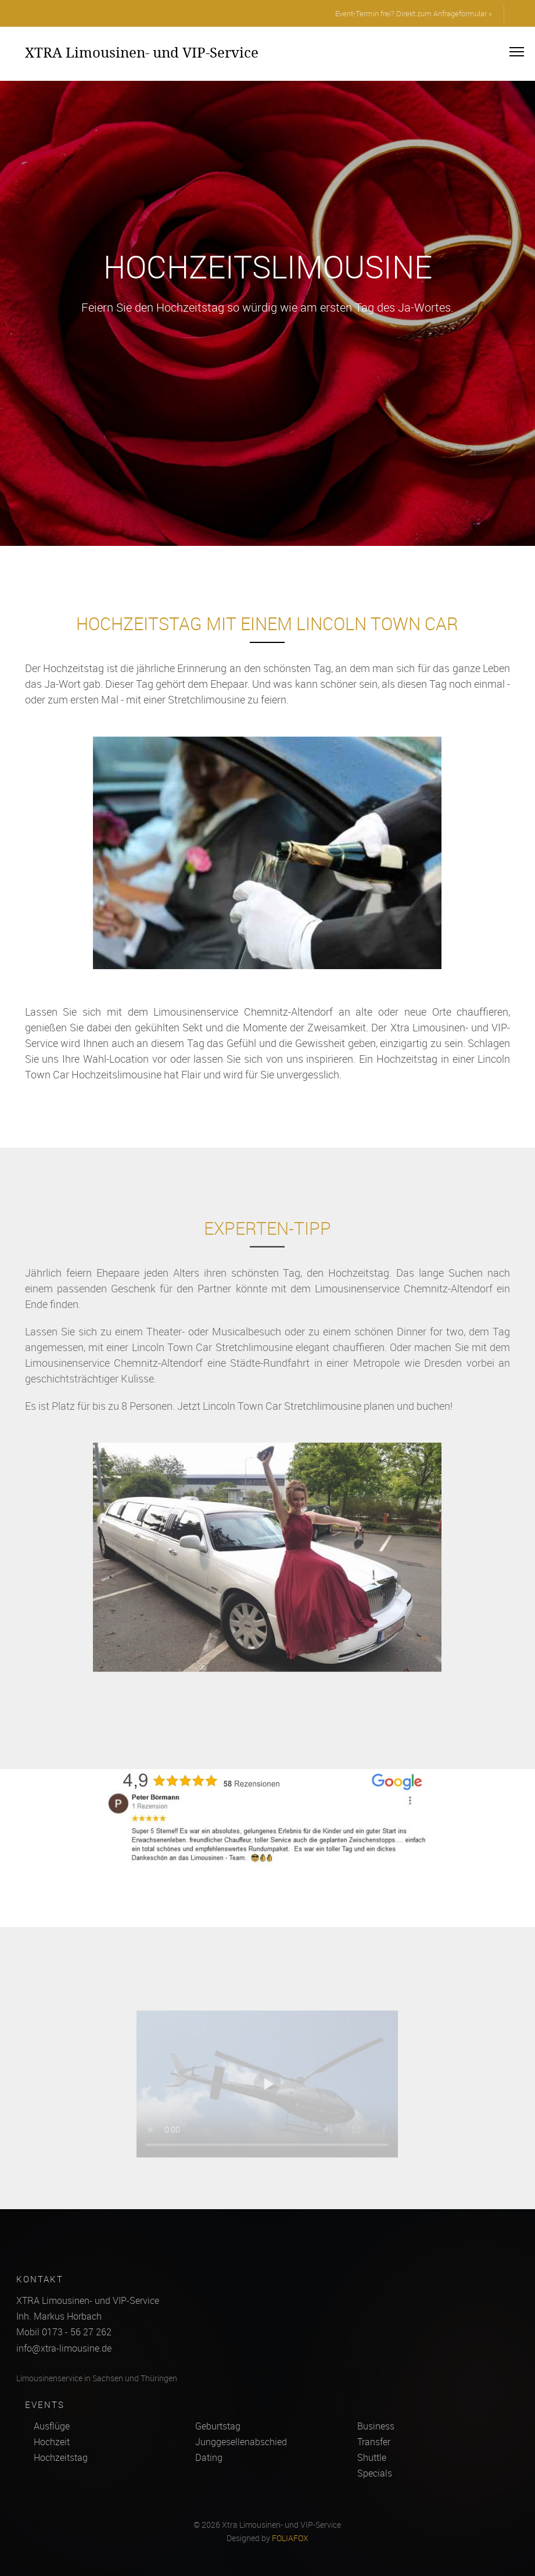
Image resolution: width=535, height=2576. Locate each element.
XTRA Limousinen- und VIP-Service (141, 52)
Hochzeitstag (61, 2457)
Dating (208, 2457)
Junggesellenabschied (241, 2441)
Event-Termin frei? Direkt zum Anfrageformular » (413, 13)
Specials (374, 2473)
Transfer (373, 2441)
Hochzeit (52, 2441)
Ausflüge (52, 2426)
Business (375, 2426)
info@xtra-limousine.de (64, 2348)
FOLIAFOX (290, 2538)
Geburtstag (217, 2426)
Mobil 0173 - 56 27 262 (64, 2331)
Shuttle (371, 2457)
